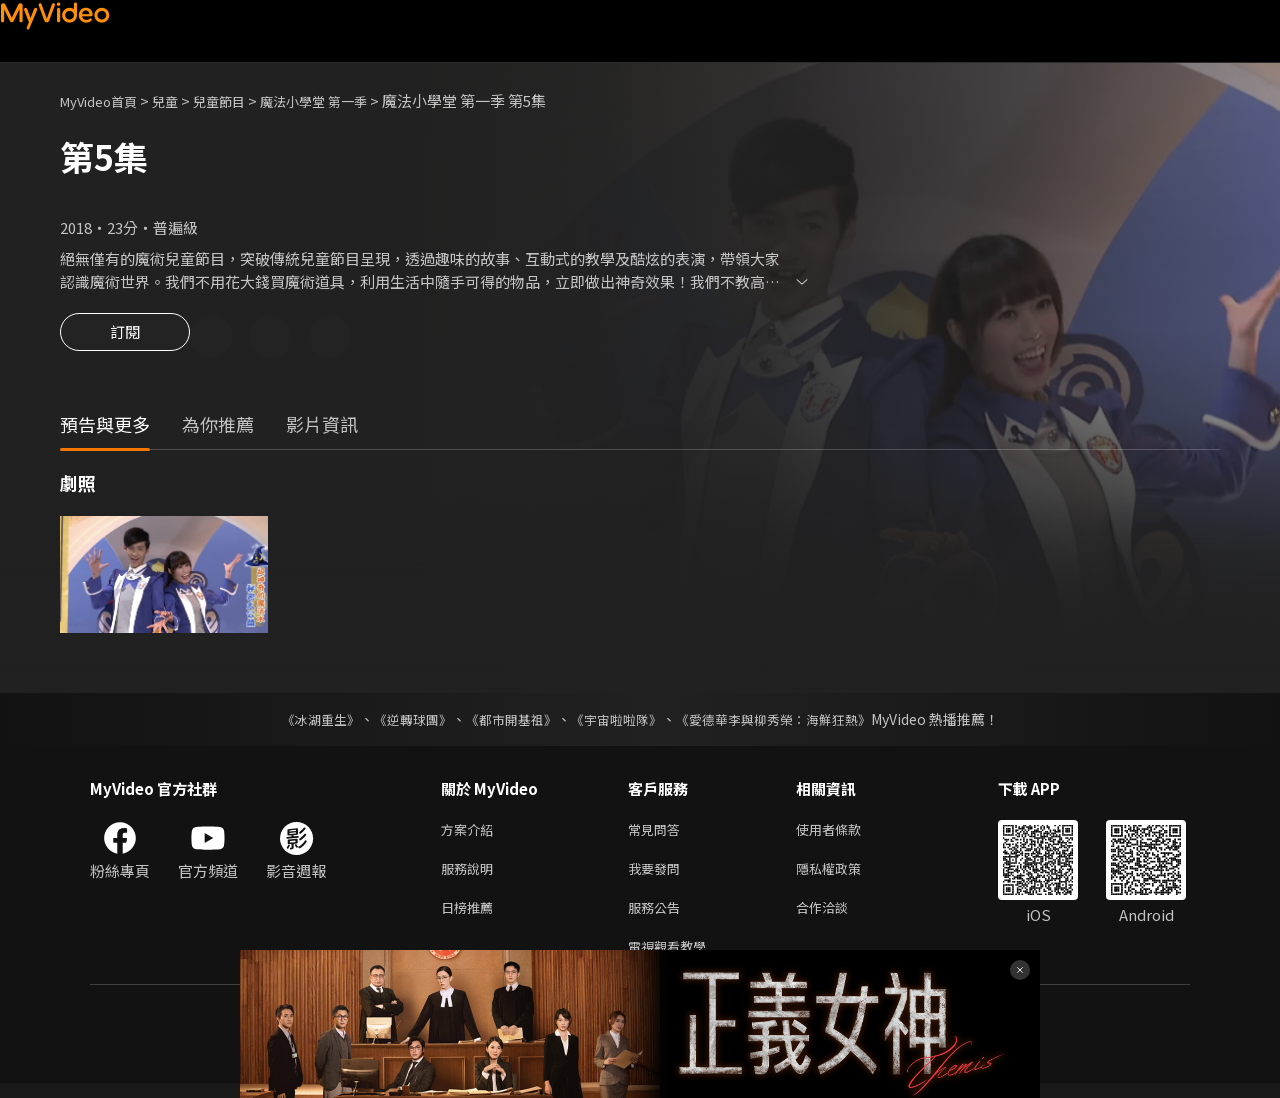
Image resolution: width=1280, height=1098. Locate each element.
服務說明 (471, 875)
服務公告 (658, 917)
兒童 (181, 100)
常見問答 (658, 833)
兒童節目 (241, 100)
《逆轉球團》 (401, 722)
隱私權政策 (845, 875)
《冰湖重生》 (303, 722)
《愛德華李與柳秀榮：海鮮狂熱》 (786, 722)
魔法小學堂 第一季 (347, 100)
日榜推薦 (471, 917)
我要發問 (658, 875)
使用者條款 (845, 833)
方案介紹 (471, 833)
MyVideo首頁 (105, 100)
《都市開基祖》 (506, 722)
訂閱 (125, 338)
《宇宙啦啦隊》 (618, 722)
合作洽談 (838, 917)
